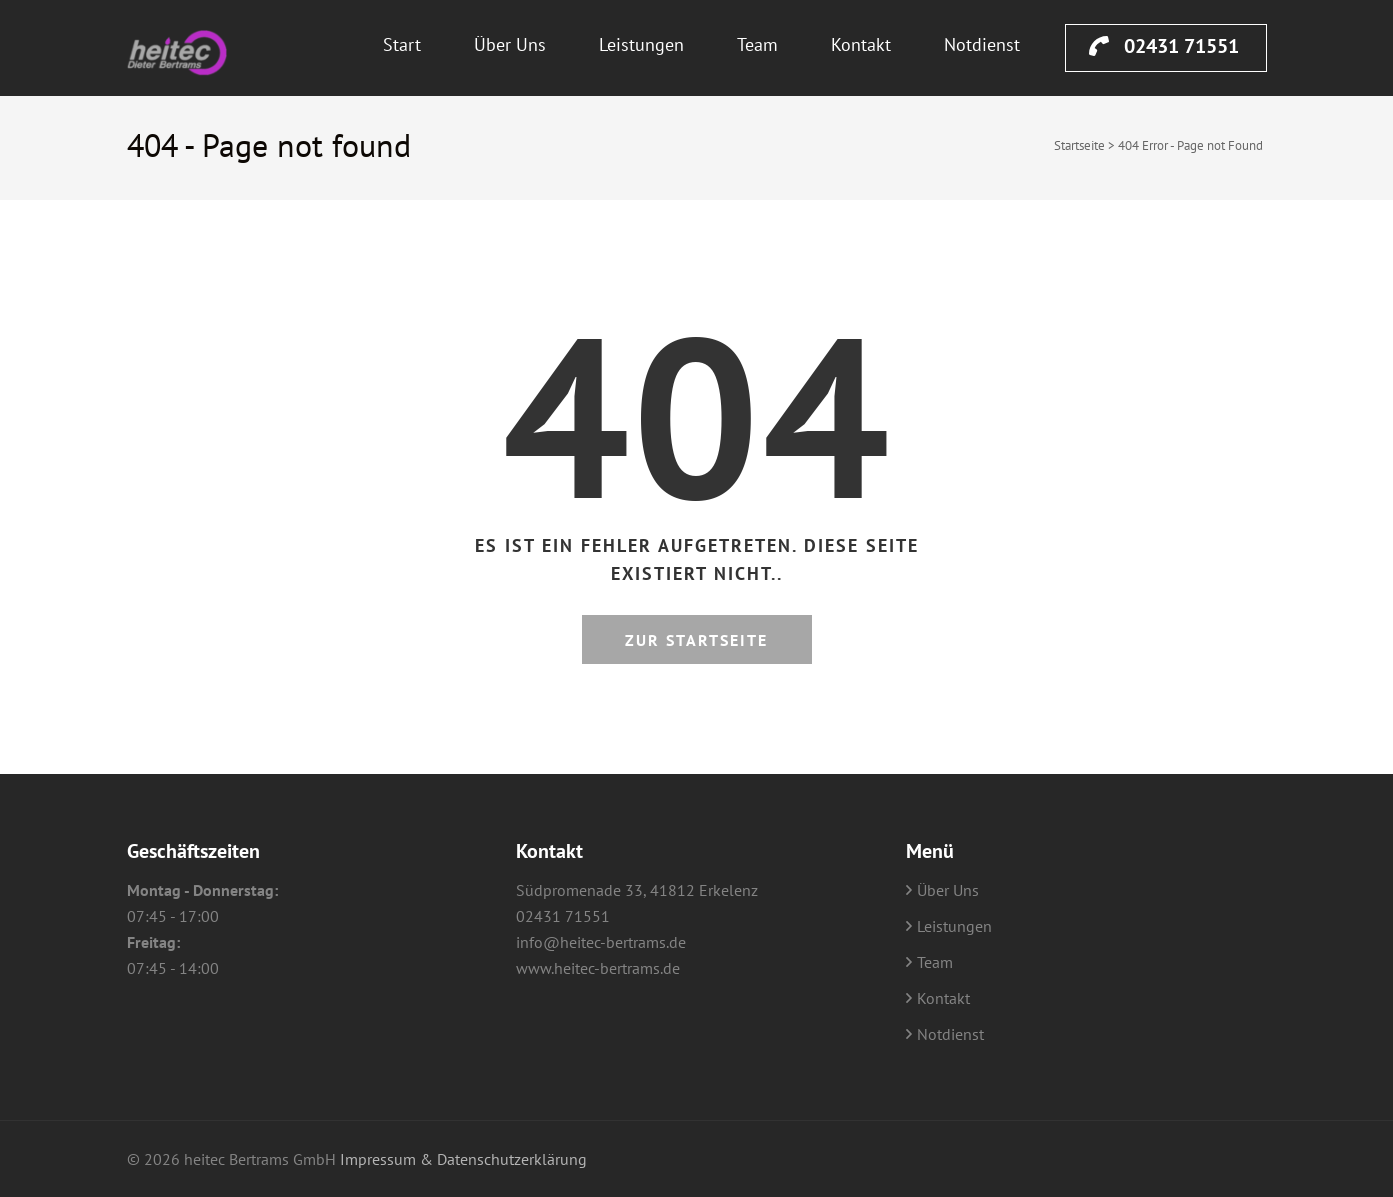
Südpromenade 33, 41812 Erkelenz (637, 890)
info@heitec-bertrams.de (601, 942)
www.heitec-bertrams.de (598, 968)
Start (402, 44)
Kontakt (861, 44)
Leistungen (641, 44)
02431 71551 (1164, 46)
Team (757, 44)
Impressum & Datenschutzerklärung (463, 1159)
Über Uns (510, 44)
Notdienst (982, 44)
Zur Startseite (696, 640)
